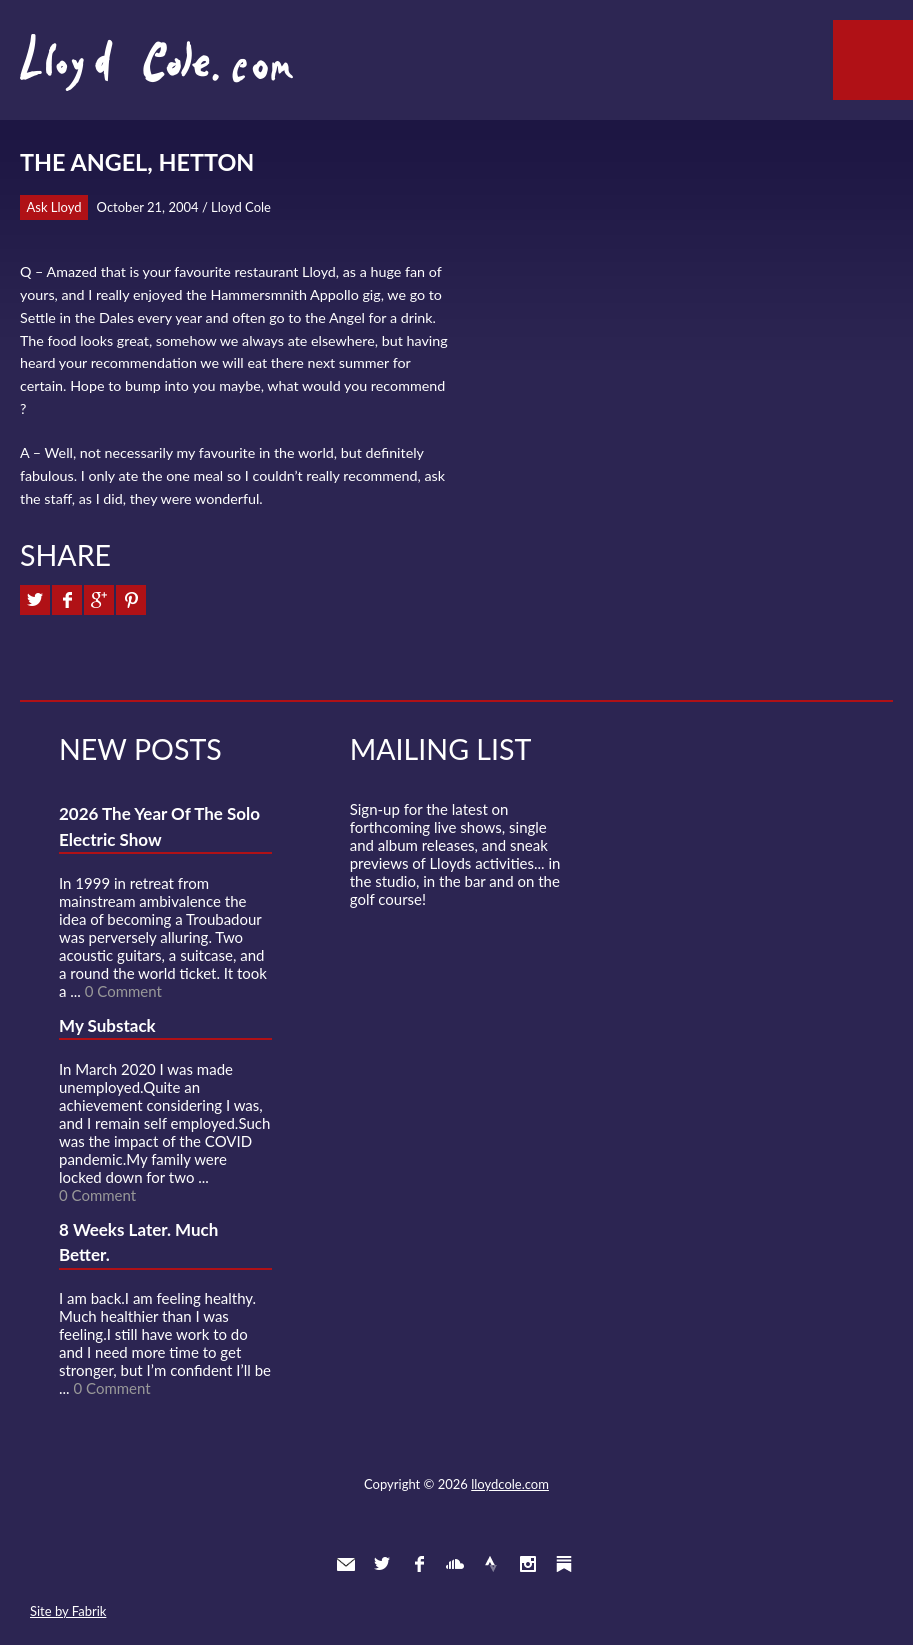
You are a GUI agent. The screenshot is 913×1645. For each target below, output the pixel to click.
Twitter (382, 1564)
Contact (346, 1564)
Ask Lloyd (54, 207)
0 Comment (123, 991)
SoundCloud (455, 1564)
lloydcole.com (510, 1484)
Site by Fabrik (68, 1611)
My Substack (107, 1025)
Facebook (419, 1564)
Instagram (528, 1564)
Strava (491, 1564)
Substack (564, 1564)
